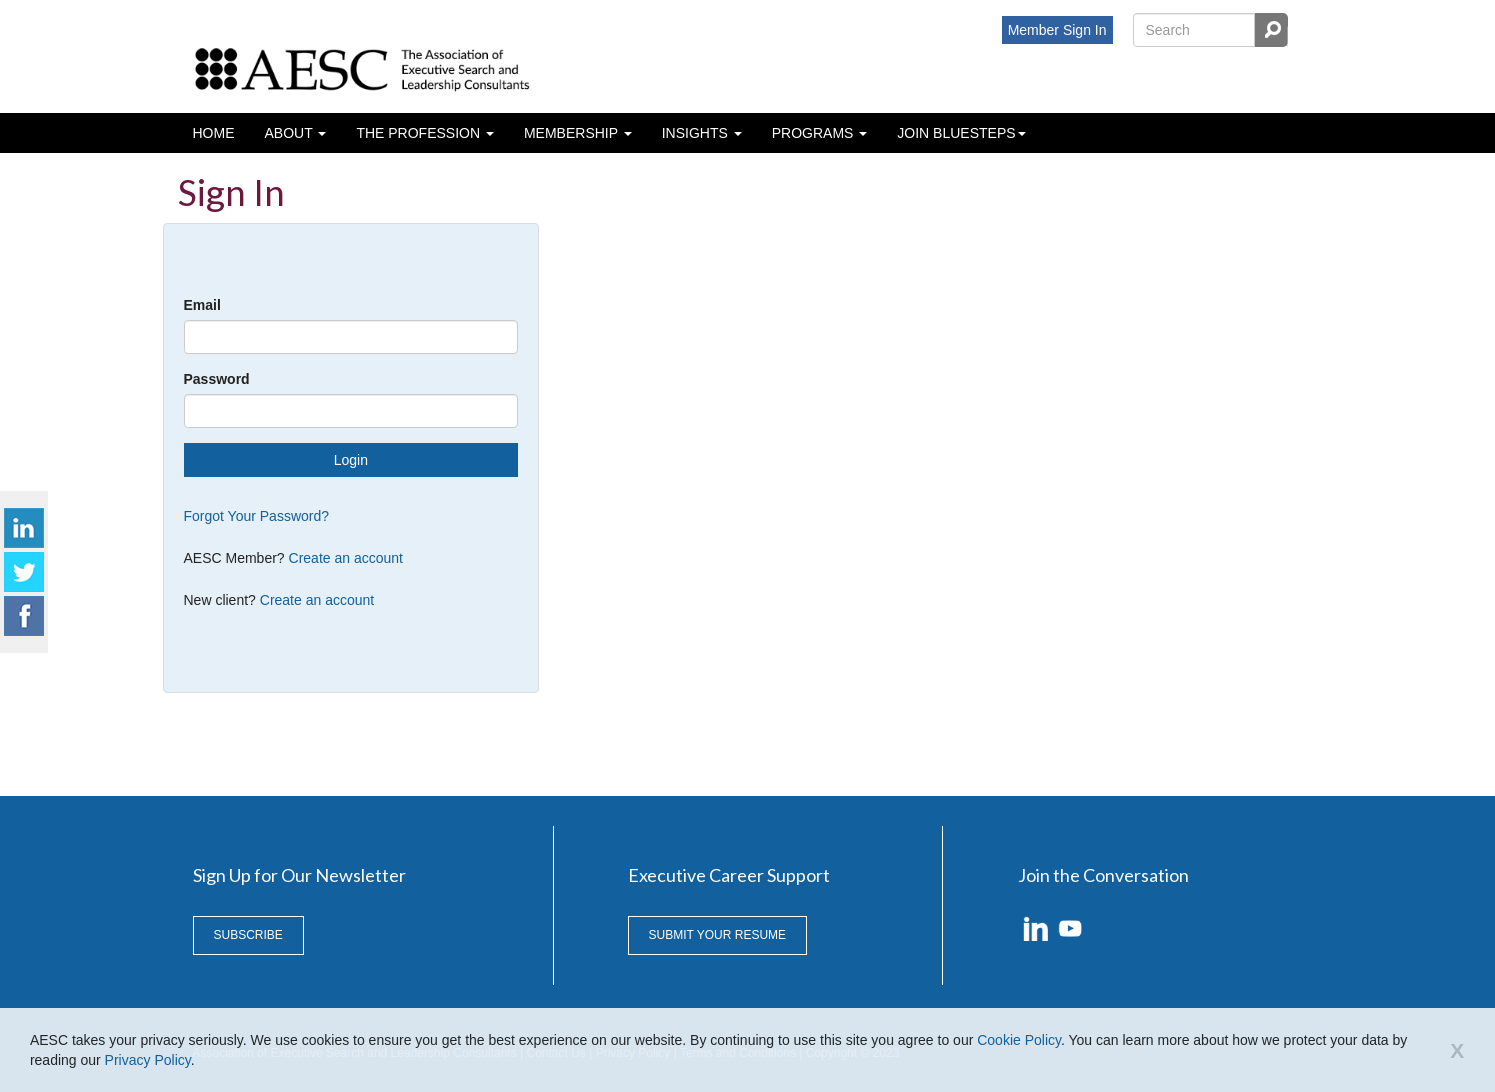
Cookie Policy (1019, 1040)
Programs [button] (815, 133)
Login (351, 460)
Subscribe (248, 935)
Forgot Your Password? (257, 516)
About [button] (291, 133)
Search (1271, 30)
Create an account (346, 558)
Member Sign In (1057, 30)
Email (202, 305)
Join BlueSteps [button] (956, 133)
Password (217, 379)
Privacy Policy (148, 1060)
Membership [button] (573, 133)
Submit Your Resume (718, 935)
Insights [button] (697, 133)
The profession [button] (420, 133)
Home (214, 133)
